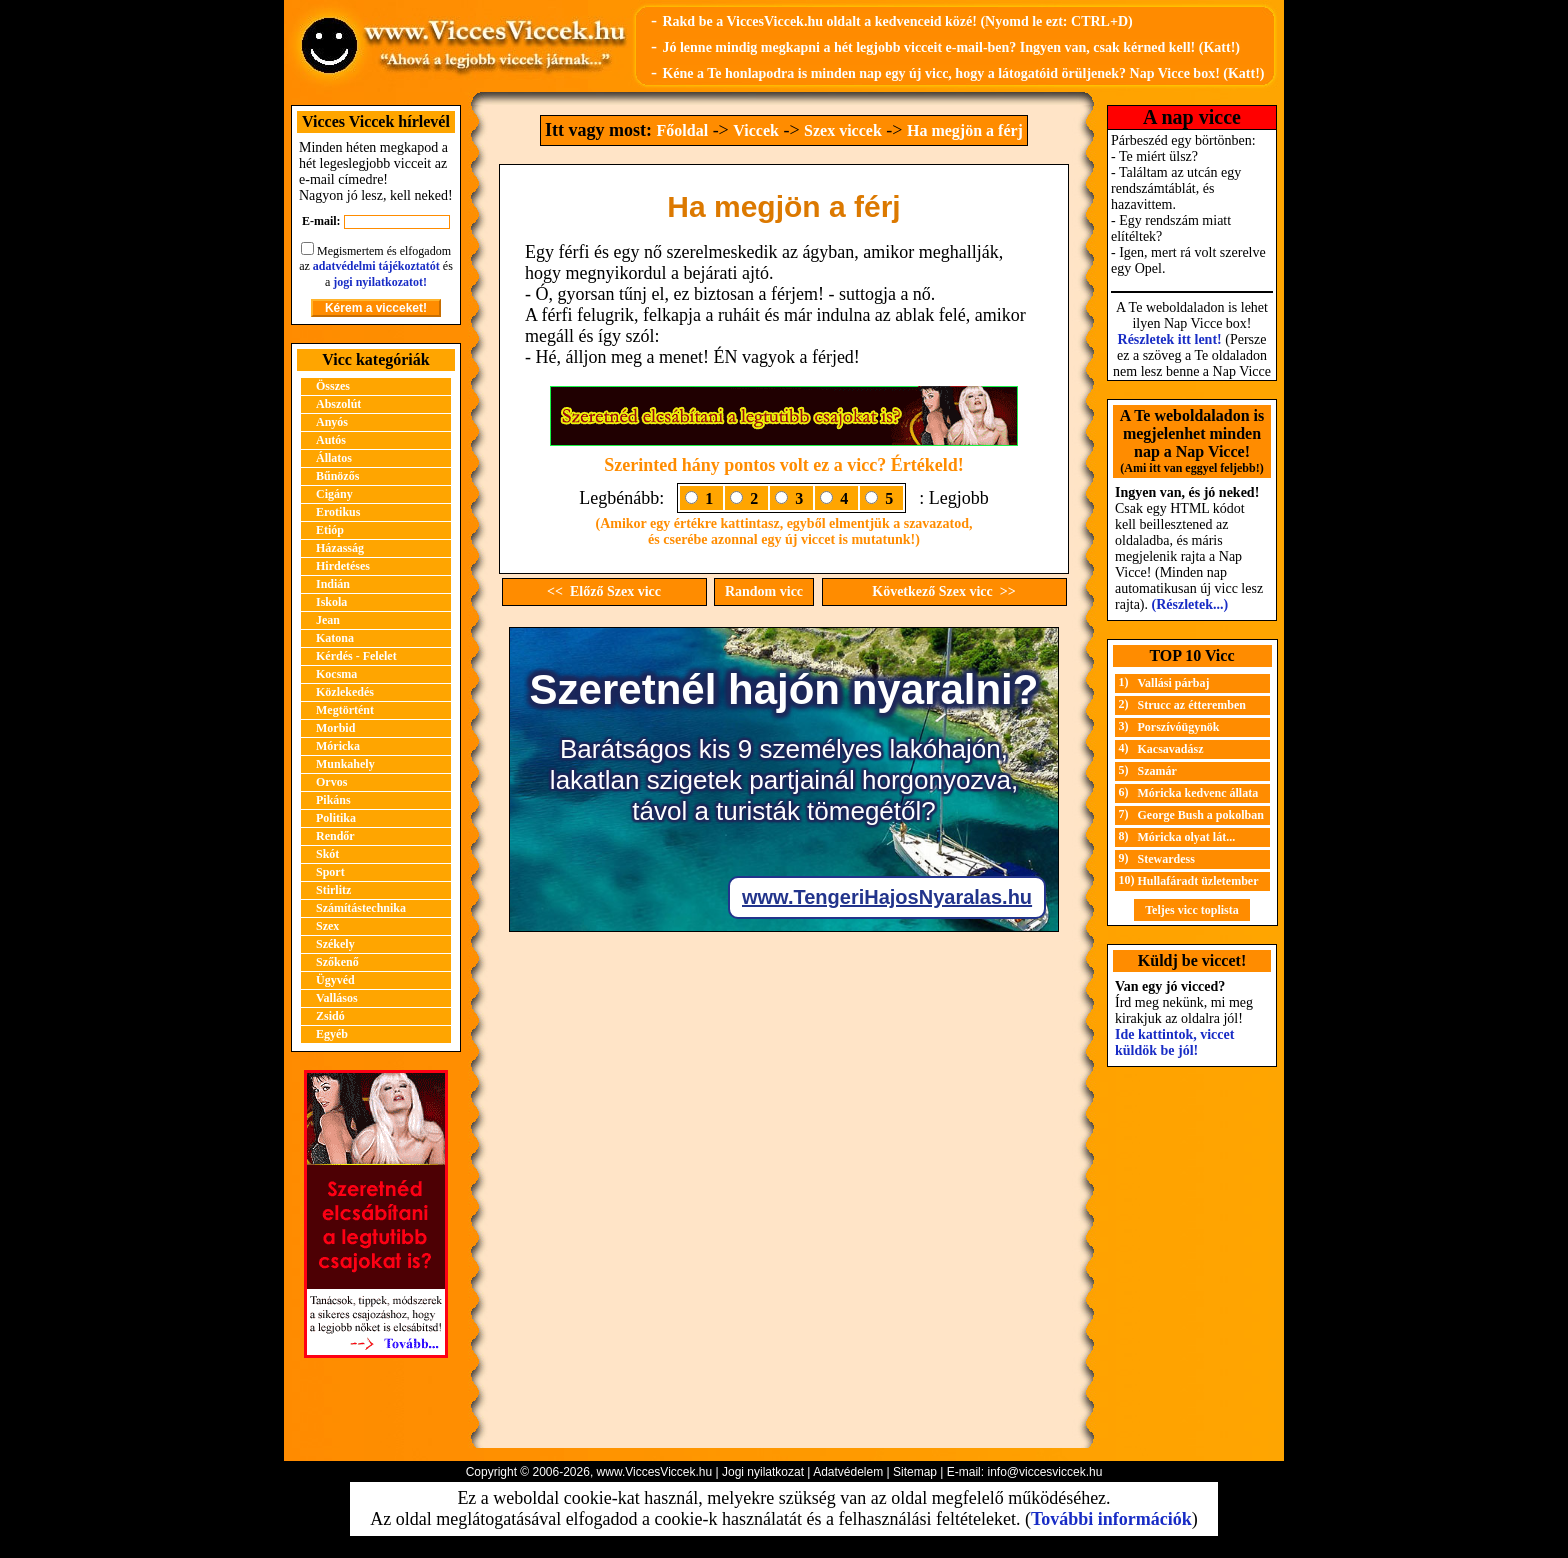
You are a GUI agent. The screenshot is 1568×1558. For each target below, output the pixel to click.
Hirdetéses (343, 566)
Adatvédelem (848, 1472)
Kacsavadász (1171, 749)
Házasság (340, 548)
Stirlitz (333, 890)
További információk (1111, 1519)
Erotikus (338, 512)
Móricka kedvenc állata (1198, 793)
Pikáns (333, 800)
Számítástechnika (361, 908)
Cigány (334, 494)
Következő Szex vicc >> (943, 591)
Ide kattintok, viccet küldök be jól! (1174, 1042)
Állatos (334, 458)
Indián (333, 584)
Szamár (1157, 771)
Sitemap (915, 1472)
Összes (333, 386)
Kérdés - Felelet (356, 656)
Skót (327, 854)
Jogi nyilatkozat (763, 1472)
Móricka (338, 746)
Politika (336, 818)
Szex (327, 926)
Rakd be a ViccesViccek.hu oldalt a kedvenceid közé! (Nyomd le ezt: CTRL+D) (897, 21)
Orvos (331, 782)
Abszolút (338, 404)
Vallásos (337, 998)
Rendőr (335, 836)
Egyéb (332, 1034)
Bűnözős (337, 476)
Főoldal (683, 130)
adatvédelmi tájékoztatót (376, 266)
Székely (335, 944)
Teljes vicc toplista (1192, 910)
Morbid (335, 728)
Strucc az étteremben (1192, 705)
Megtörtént (345, 710)
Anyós (332, 422)
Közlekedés (345, 692)
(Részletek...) (1190, 604)
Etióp (330, 530)
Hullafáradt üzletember (1198, 881)
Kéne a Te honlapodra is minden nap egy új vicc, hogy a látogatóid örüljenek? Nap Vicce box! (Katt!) (963, 73)
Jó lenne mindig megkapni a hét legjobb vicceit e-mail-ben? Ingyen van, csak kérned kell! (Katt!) (951, 47)
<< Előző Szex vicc (604, 591)
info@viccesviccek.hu (1044, 1472)
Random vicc (764, 591)
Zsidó (330, 1016)
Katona (335, 638)
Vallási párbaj (1174, 683)
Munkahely (345, 764)
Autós (331, 440)
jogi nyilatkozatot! (380, 282)
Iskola (331, 602)
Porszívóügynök (1179, 727)
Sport (330, 872)
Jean (328, 620)
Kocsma (336, 674)
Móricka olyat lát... (1187, 837)
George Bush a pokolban (1201, 815)
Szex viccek (843, 130)
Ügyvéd (335, 980)
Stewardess (1166, 859)
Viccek (756, 130)
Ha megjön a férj (965, 130)
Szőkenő (337, 962)
